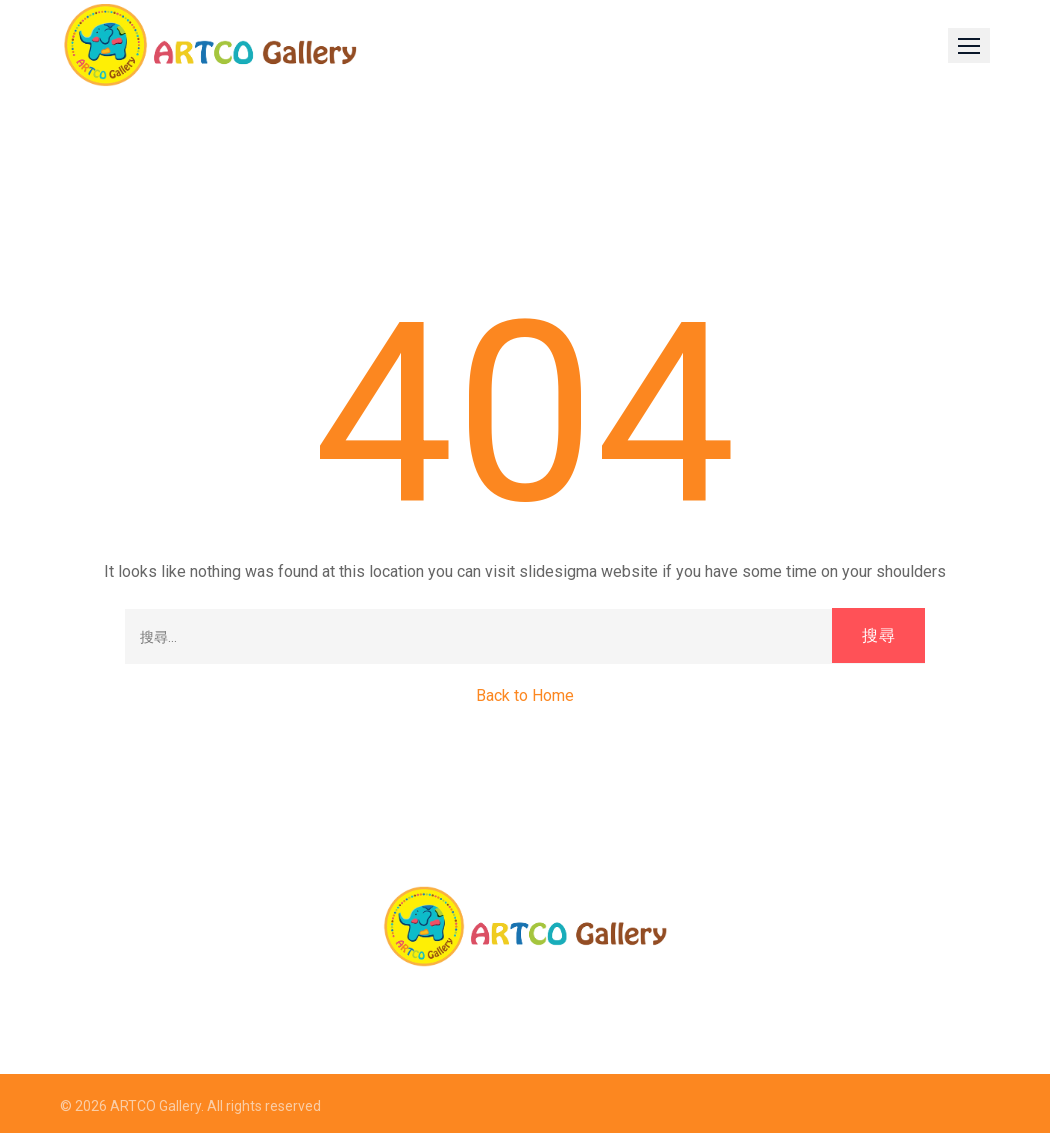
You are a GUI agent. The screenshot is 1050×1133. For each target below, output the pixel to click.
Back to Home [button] (525, 695)
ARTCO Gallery (155, 1106)
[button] (969, 45)
